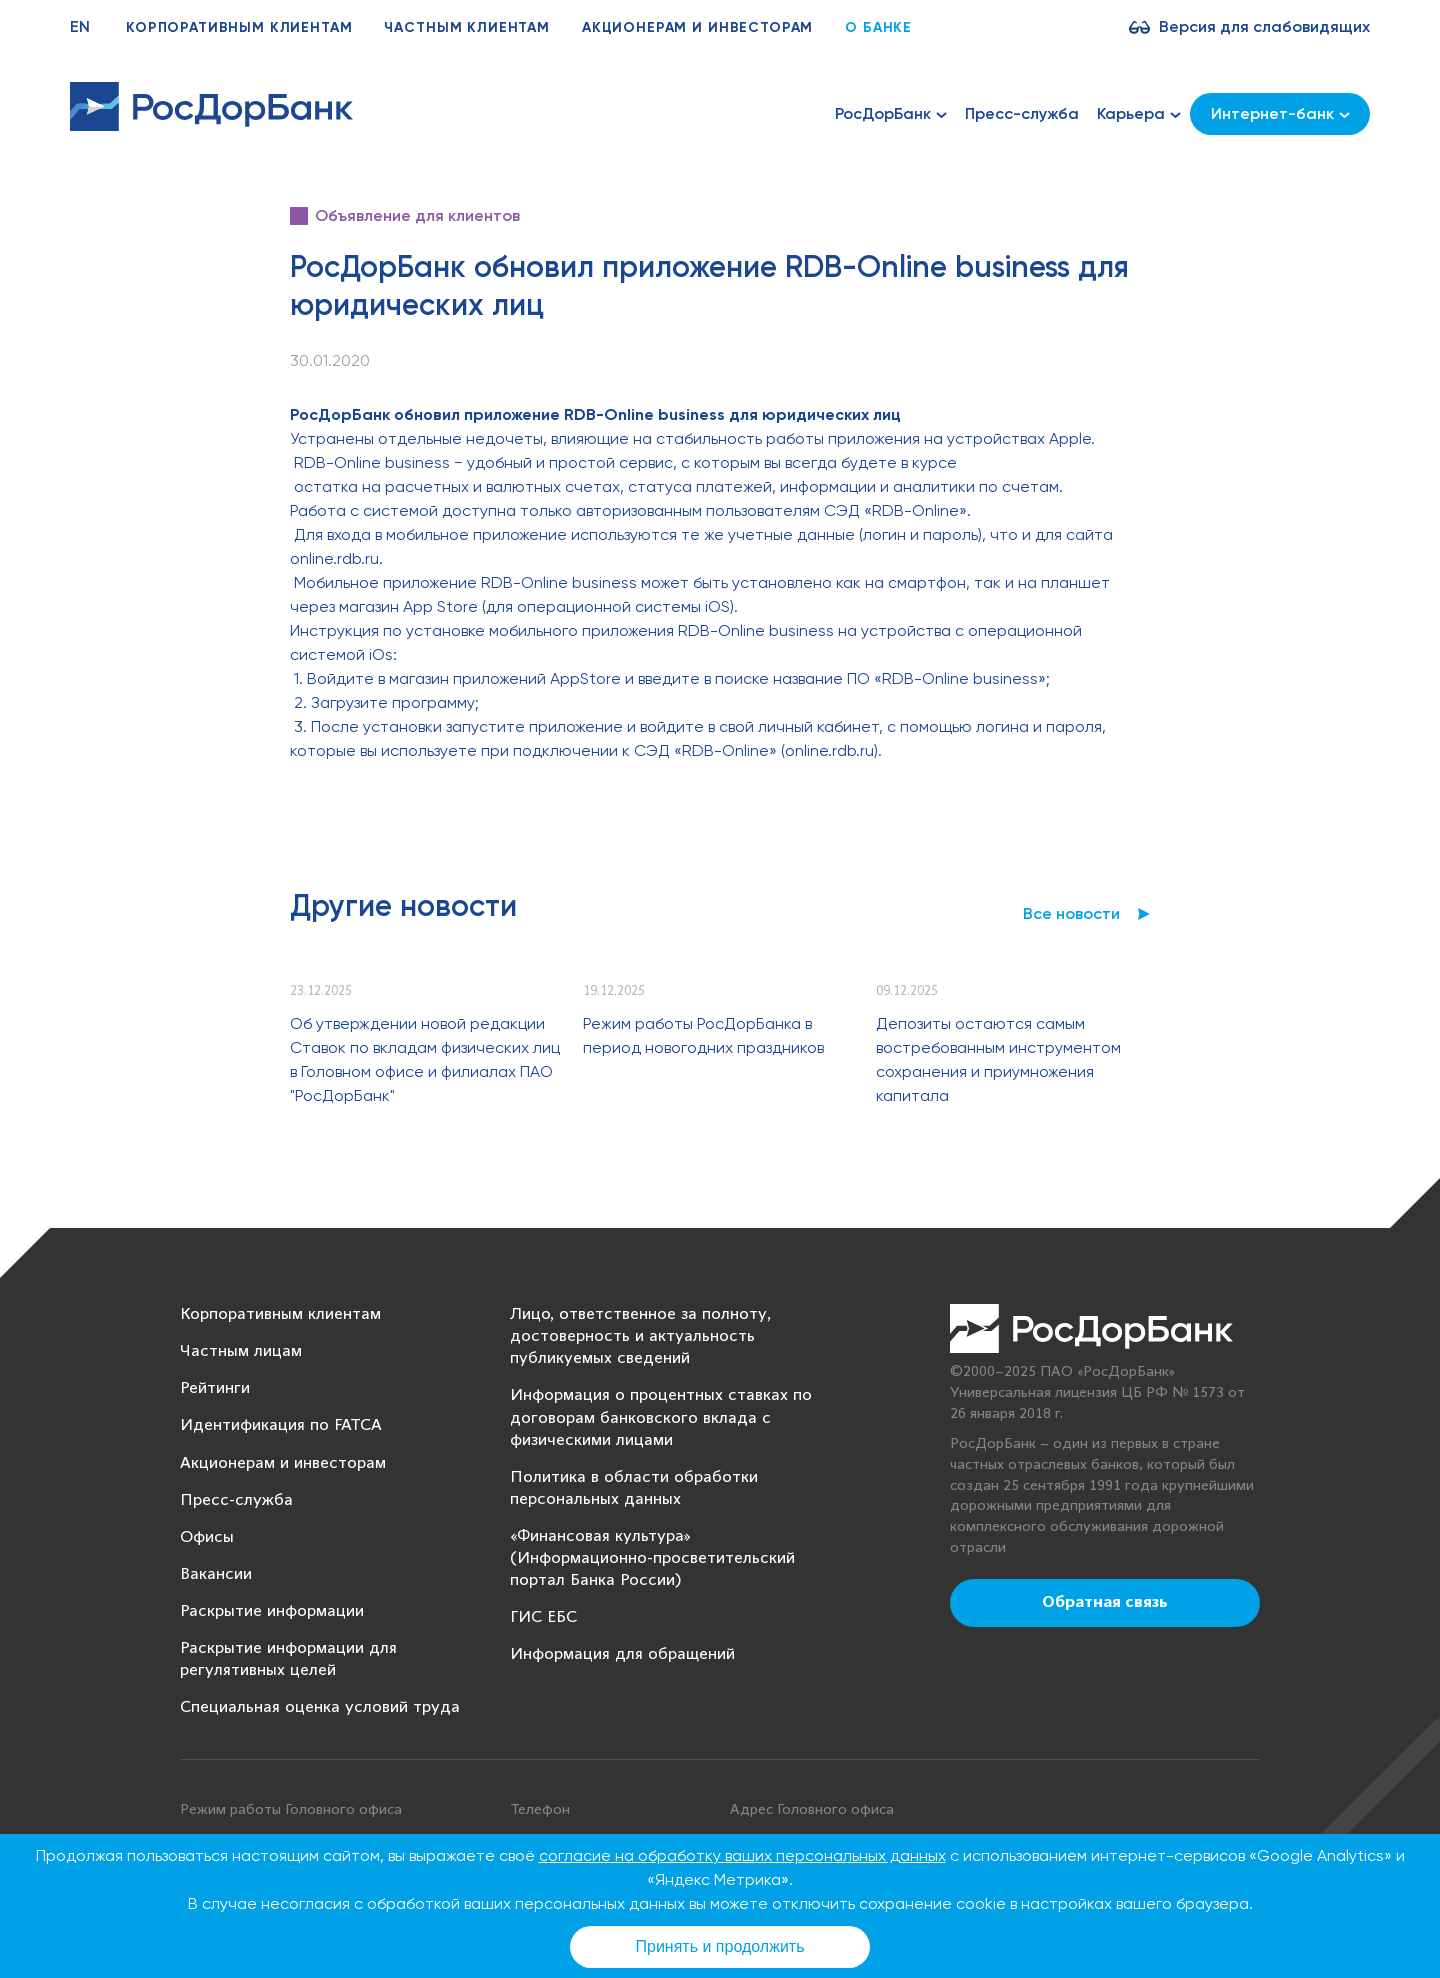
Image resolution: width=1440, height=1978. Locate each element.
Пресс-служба (1022, 113)
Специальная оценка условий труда (320, 1707)
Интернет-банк (1280, 113)
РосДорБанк (891, 114)
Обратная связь (1105, 1603)
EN (80, 26)
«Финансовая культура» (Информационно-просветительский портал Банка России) (652, 1558)
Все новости (1071, 913)
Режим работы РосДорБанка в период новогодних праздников (703, 1035)
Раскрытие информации (272, 1611)
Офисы (207, 1537)
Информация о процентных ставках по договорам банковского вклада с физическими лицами (661, 1417)
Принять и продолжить (720, 1946)
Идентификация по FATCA (281, 1425)
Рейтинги (215, 1388)
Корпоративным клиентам (239, 27)
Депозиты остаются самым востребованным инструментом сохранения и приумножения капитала (998, 1059)
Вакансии (216, 1574)
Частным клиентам (466, 27)
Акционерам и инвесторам (697, 27)
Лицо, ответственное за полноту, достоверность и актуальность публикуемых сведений (640, 1336)
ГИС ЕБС (543, 1617)
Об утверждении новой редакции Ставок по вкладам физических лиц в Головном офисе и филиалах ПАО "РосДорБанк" (425, 1059)
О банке (878, 27)
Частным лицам (241, 1351)
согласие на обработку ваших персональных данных (742, 1855)
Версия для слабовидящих (1264, 26)
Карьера (1139, 114)
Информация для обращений (622, 1654)
